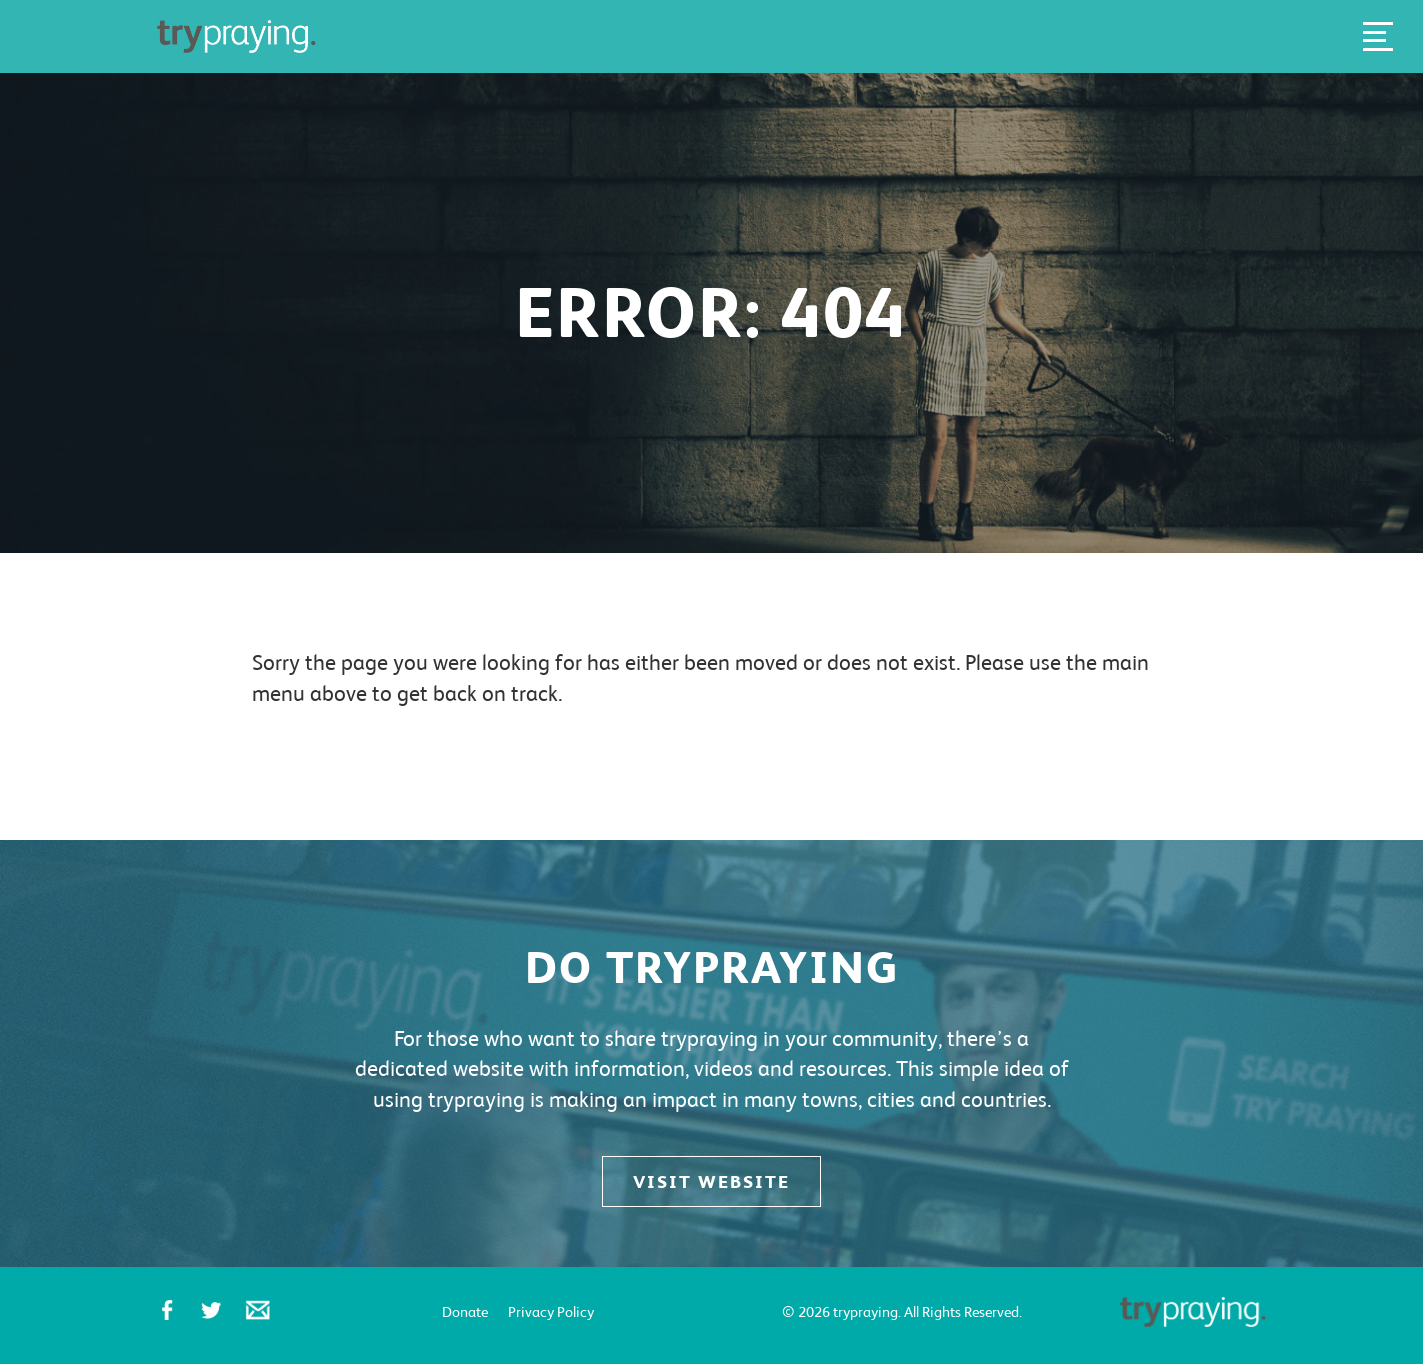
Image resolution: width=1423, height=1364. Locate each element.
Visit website (711, 1181)
